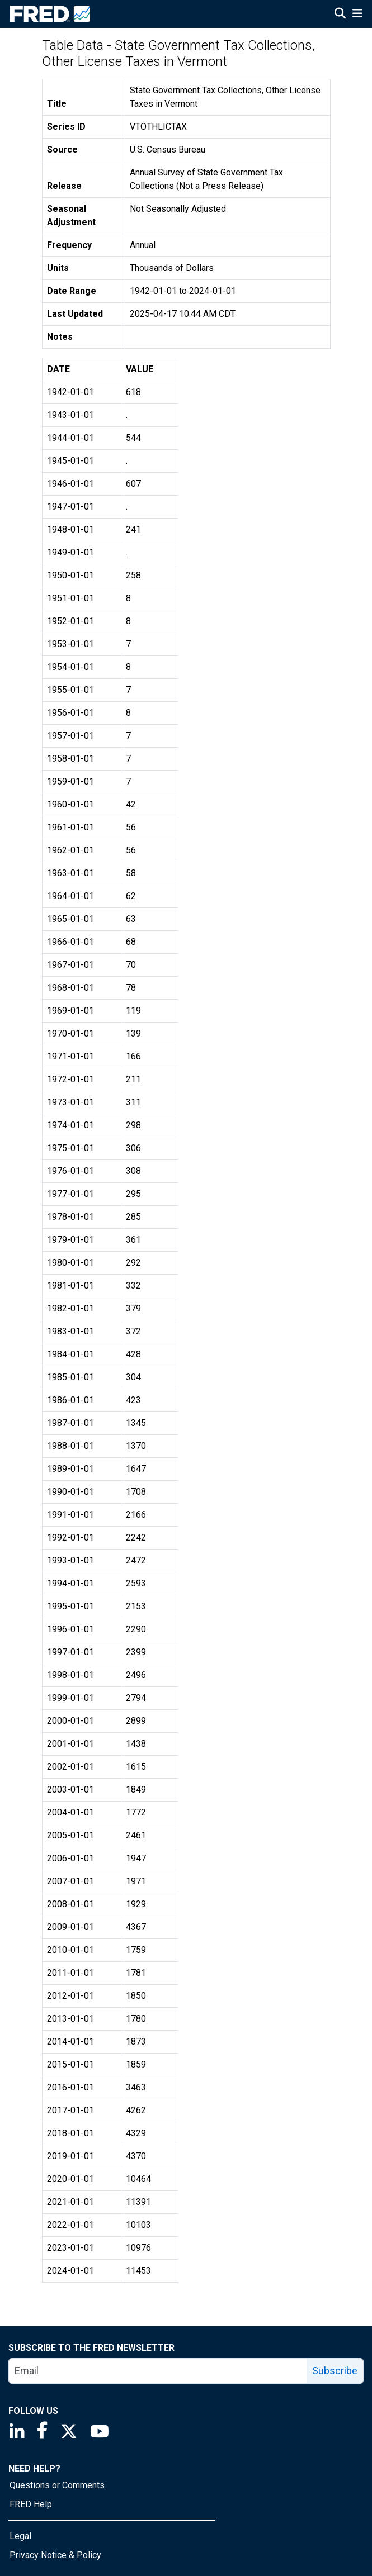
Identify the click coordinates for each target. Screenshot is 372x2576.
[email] (158, 2371)
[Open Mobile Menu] (357, 14)
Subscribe (334, 2371)
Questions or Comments (57, 2485)
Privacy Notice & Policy (55, 2555)
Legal (20, 2536)
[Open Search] (340, 14)
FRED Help (31, 2504)
